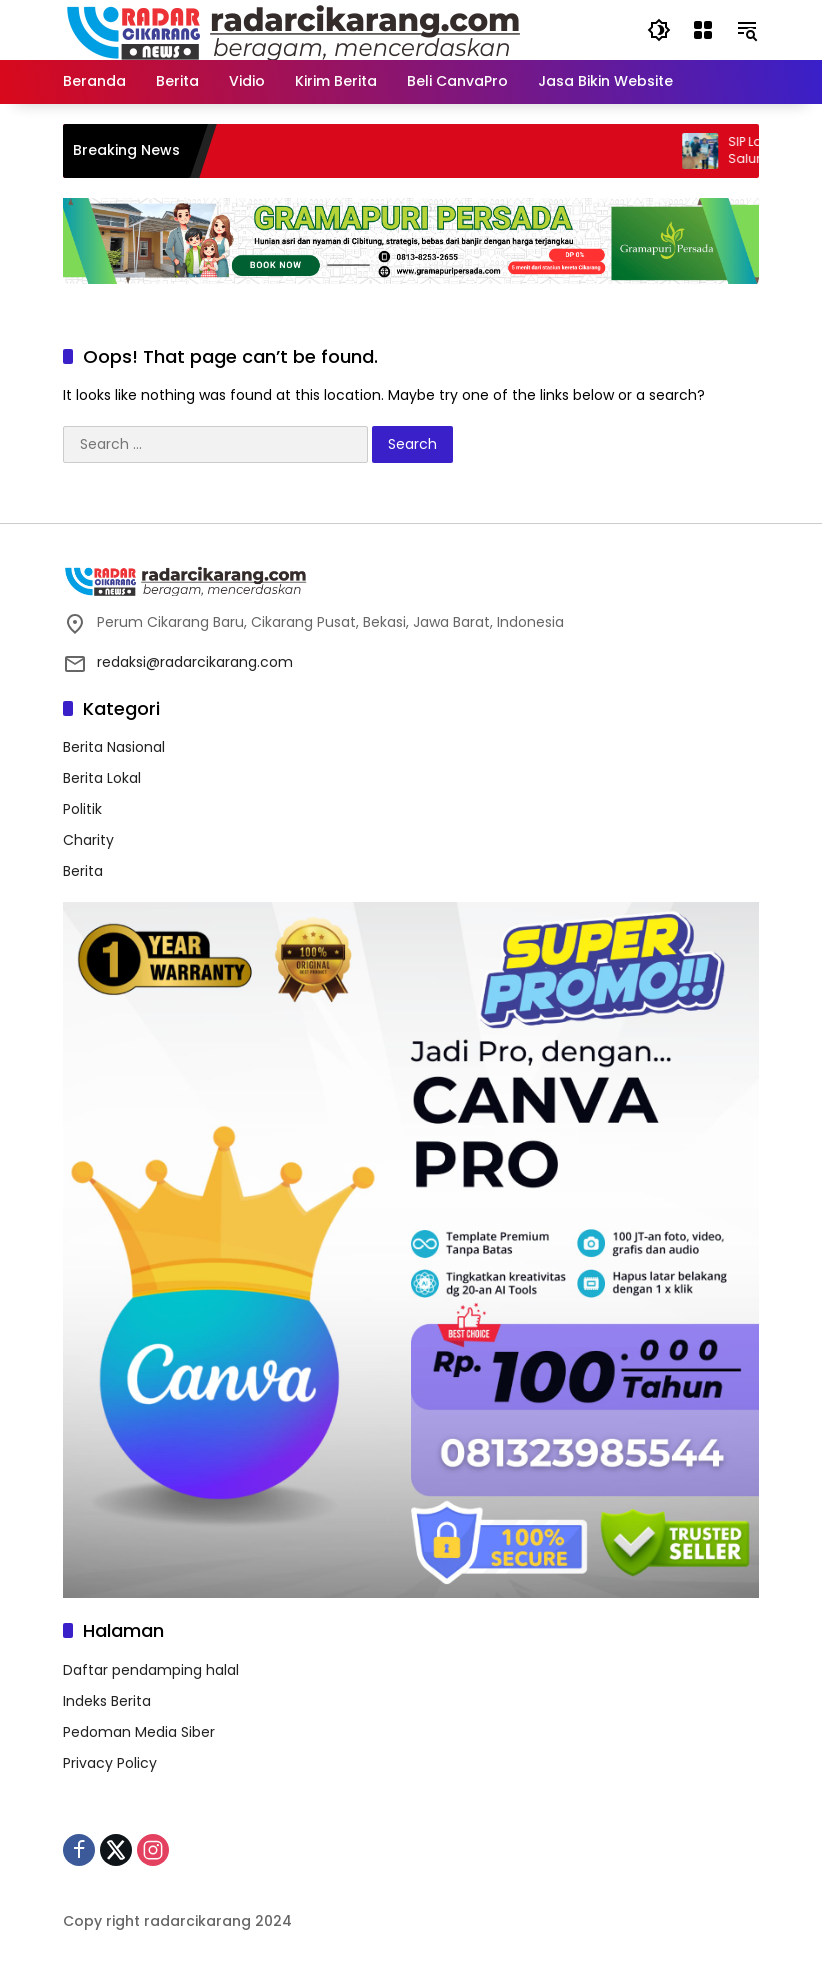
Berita (83, 871)
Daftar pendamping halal (151, 1670)
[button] (659, 30)
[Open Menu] (703, 30)
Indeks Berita (107, 1701)
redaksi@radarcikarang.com (195, 662)
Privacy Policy (110, 1763)
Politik (82, 809)
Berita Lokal (102, 778)
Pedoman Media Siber (139, 1732)
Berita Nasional (114, 747)
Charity (88, 840)
